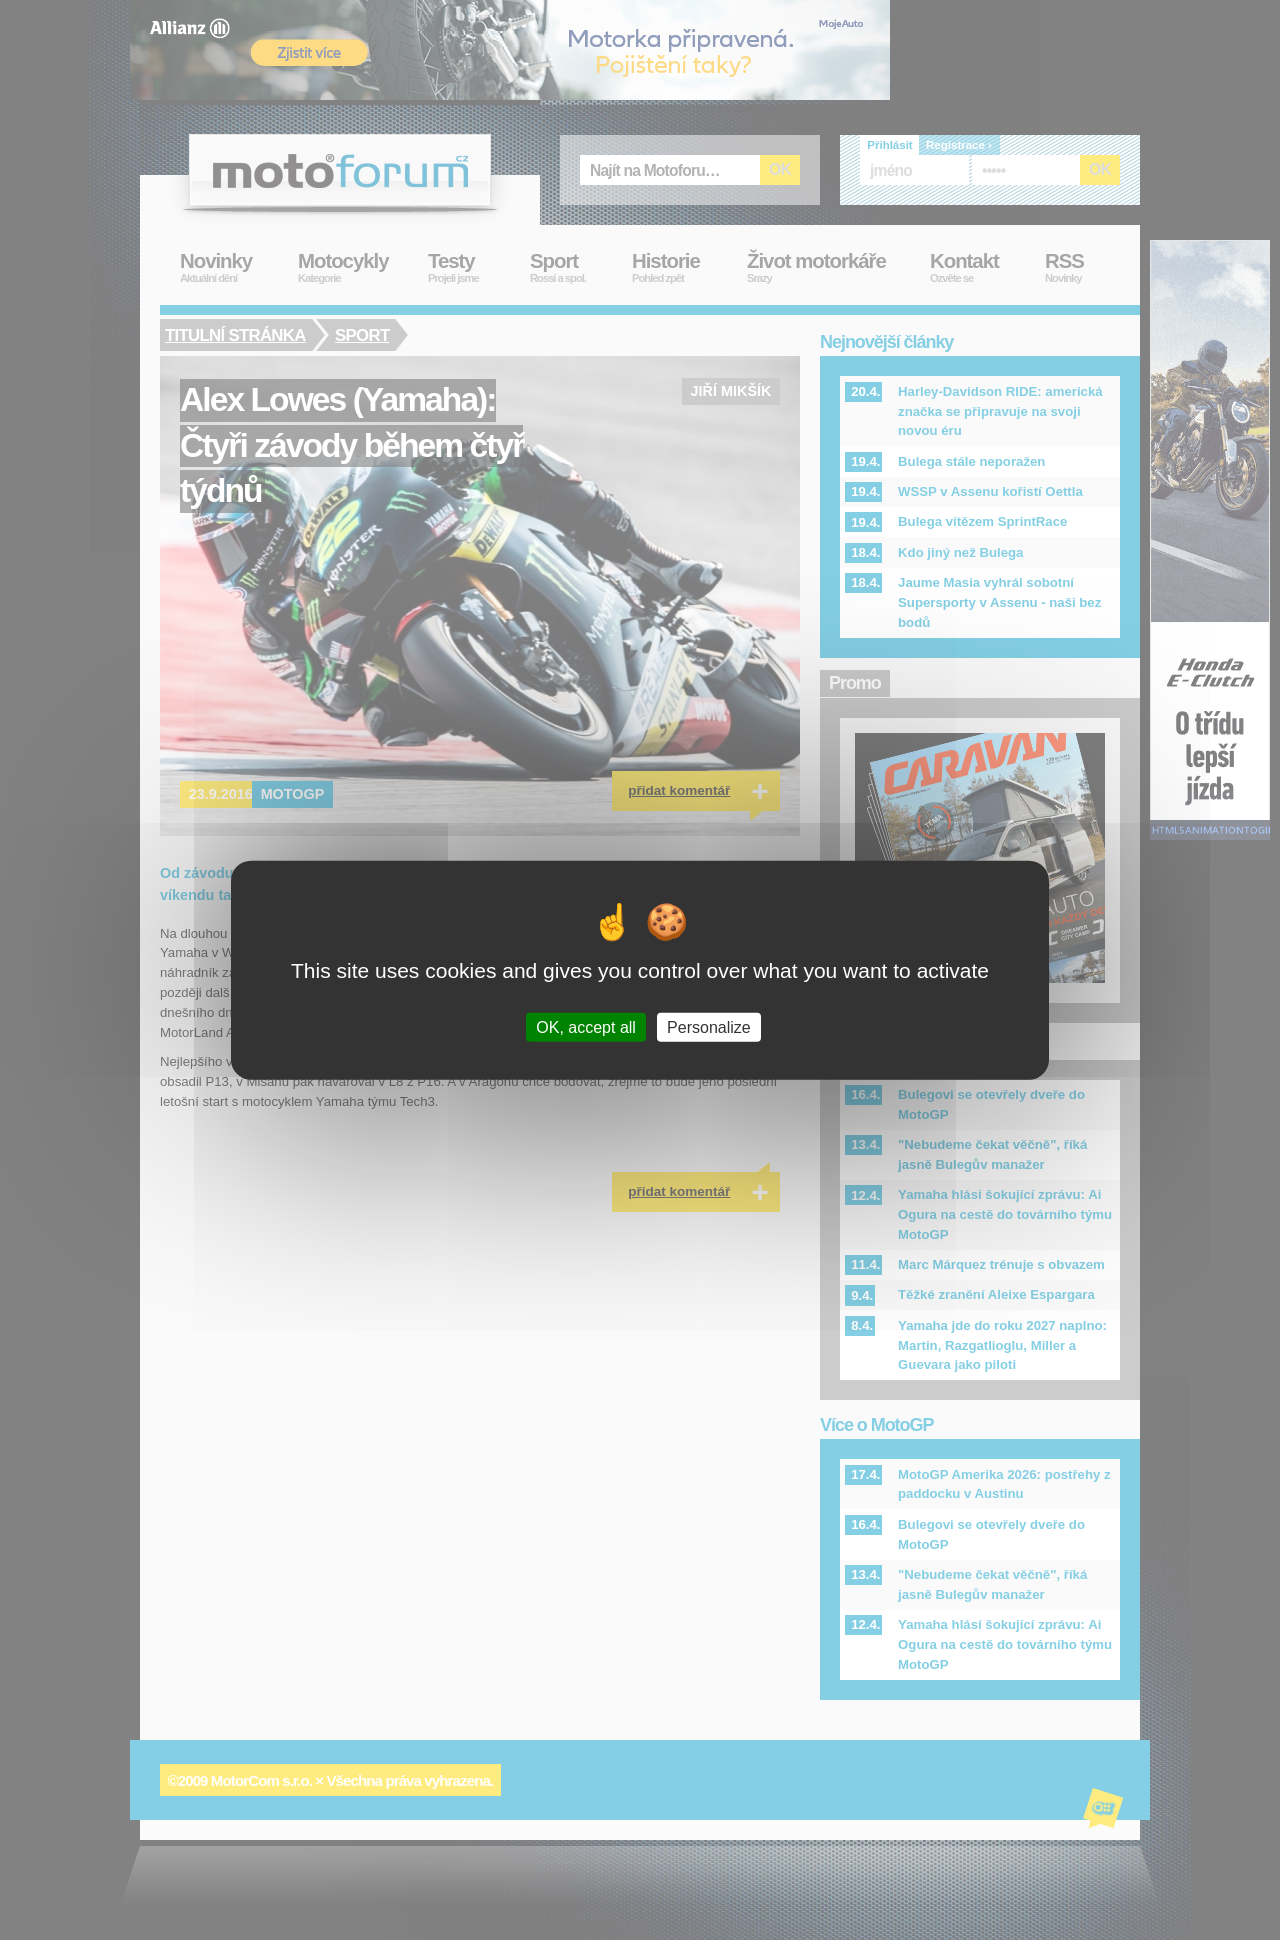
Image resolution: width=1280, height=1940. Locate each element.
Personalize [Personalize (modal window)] (709, 1026)
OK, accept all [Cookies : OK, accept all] (586, 1026)
